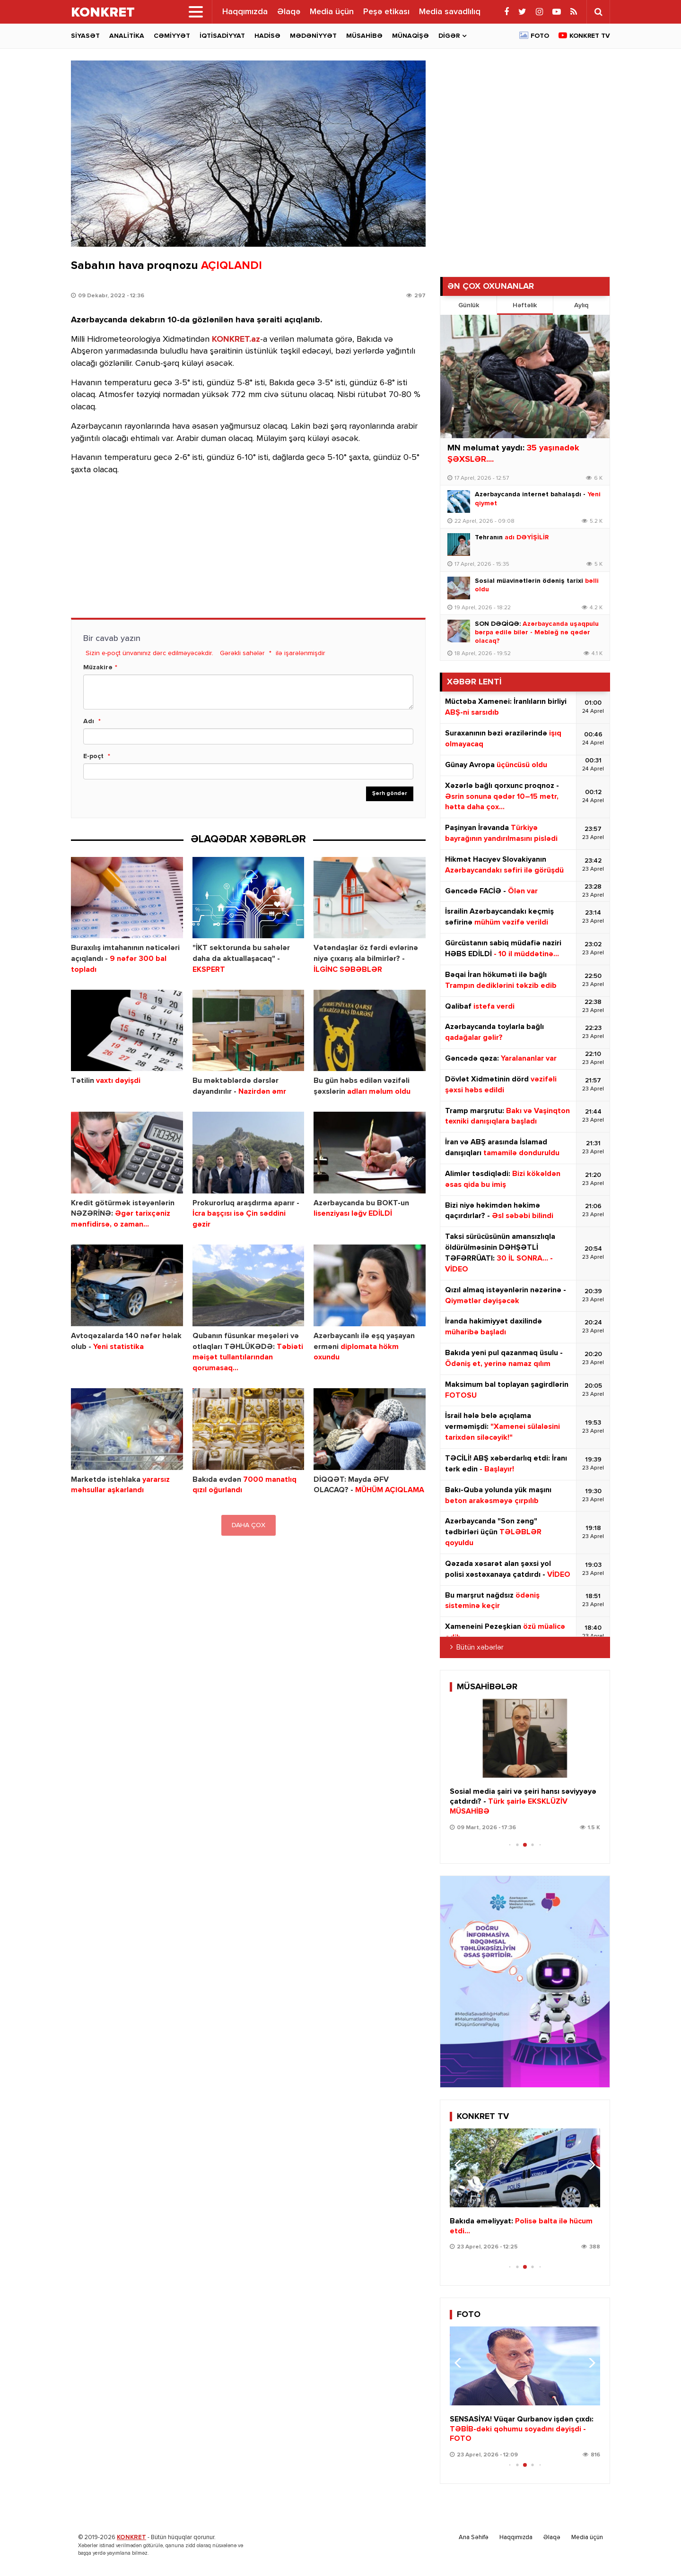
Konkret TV (589, 36)
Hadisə (267, 36)
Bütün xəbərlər (480, 1647)
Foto (540, 36)
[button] (589, 1737)
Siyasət (85, 36)
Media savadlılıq (449, 12)
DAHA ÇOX (248, 1525)
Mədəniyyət (313, 36)
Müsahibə (364, 36)
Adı (88, 721)
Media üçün (332, 12)
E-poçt (93, 756)
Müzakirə (98, 667)
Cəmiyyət (172, 36)
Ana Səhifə (474, 2537)
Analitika (126, 36)
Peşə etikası (386, 12)
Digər (449, 36)
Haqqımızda (245, 12)
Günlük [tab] (468, 305)
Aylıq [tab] (581, 305)
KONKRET (131, 2537)
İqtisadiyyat (222, 36)
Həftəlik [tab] (525, 305)
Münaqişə (410, 36)
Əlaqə (288, 12)
